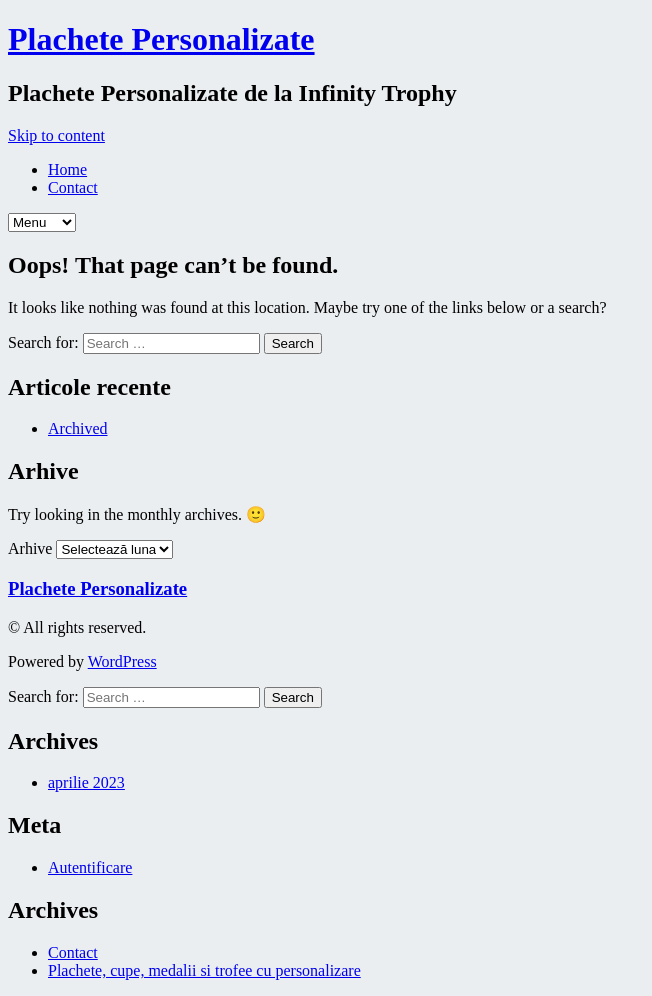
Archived (78, 428)
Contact (73, 187)
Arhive (30, 548)
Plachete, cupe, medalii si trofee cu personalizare (204, 970)
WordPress (122, 661)
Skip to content (56, 135)
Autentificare (90, 867)
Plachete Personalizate (161, 39)
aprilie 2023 (86, 782)
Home (67, 169)
